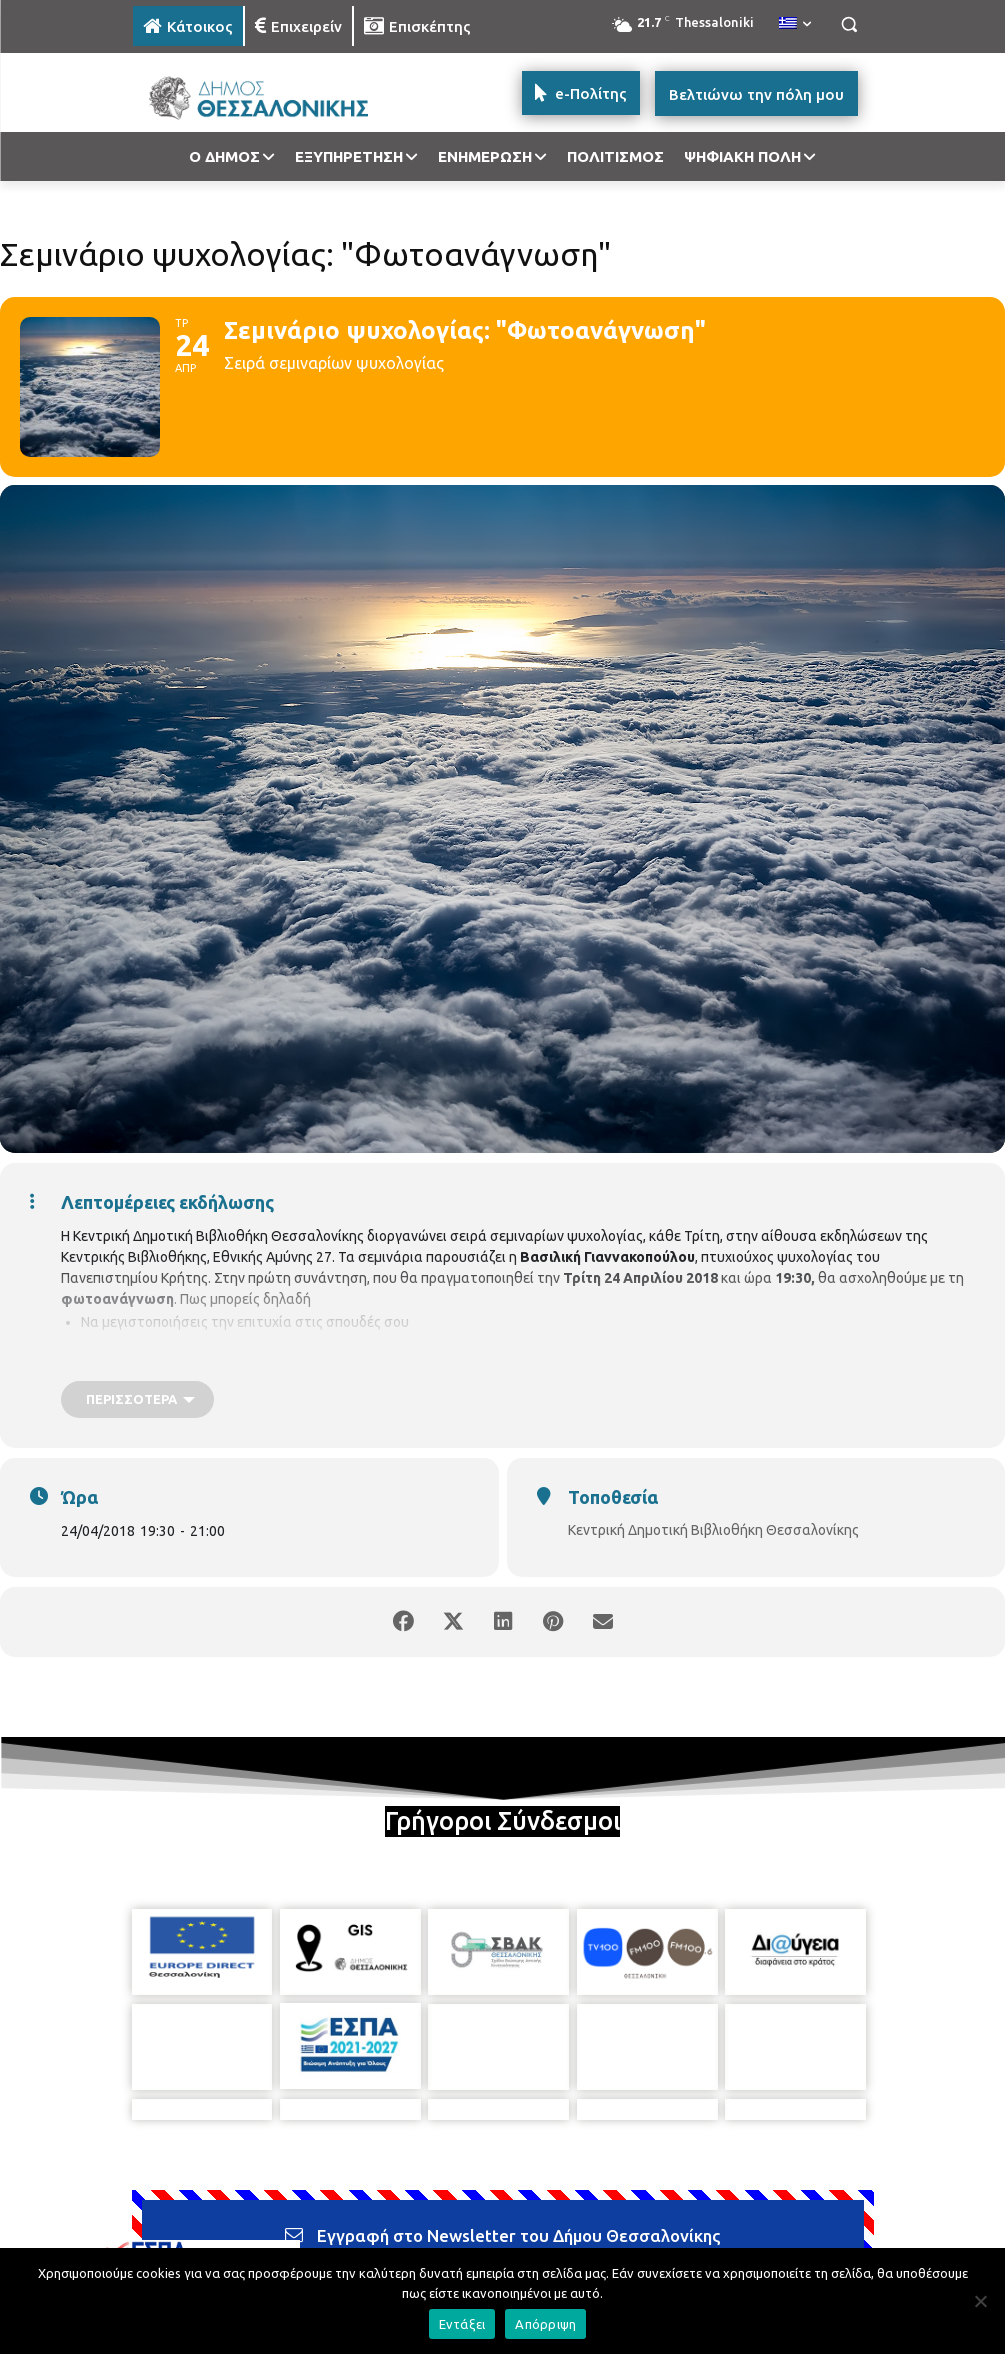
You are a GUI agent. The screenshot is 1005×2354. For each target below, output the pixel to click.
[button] (849, 24)
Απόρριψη (545, 2324)
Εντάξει (462, 2324)
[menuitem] (795, 24)
